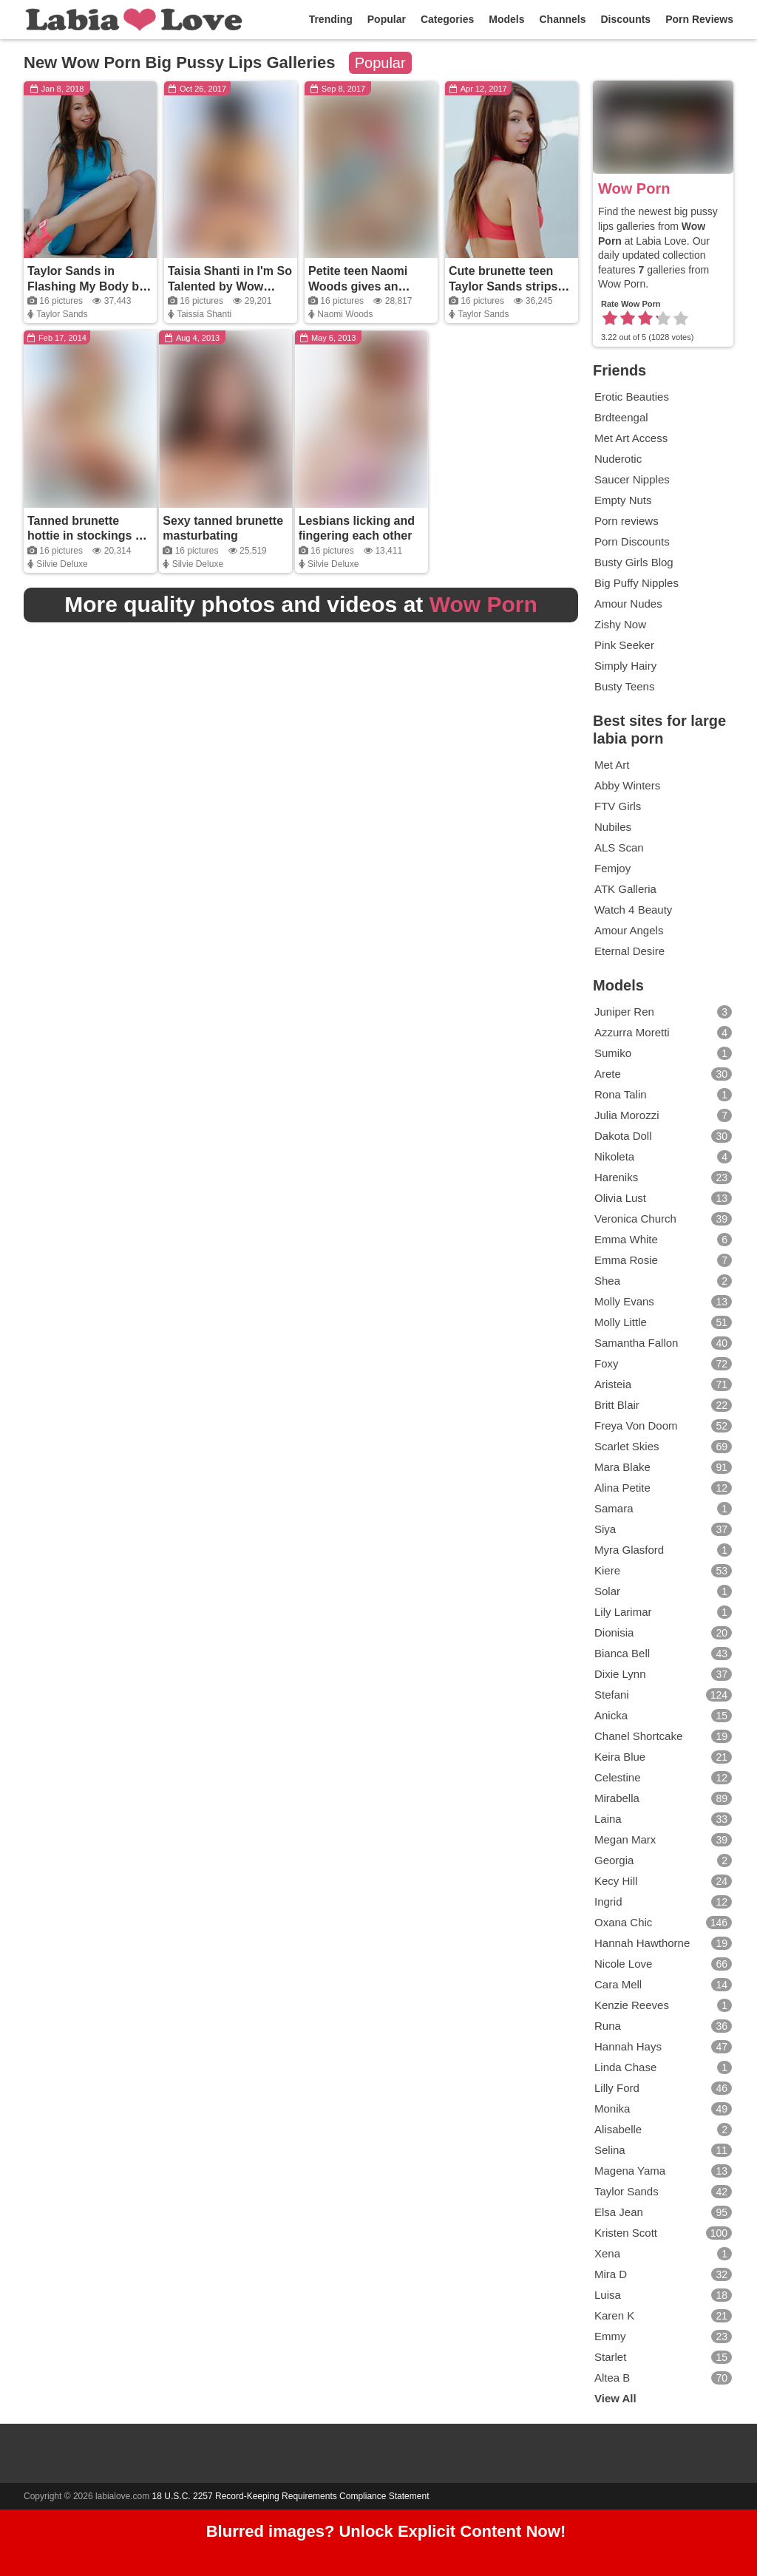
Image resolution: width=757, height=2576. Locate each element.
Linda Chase (663, 2067)
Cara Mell (663, 1984)
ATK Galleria (625, 889)
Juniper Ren (663, 1012)
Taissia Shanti (204, 314)
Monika (663, 2108)
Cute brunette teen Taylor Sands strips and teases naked (503, 286)
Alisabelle (663, 2129)
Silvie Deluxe (61, 564)
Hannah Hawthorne (663, 1943)
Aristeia (663, 1384)
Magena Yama (663, 2171)
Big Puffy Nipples (636, 583)
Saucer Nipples (632, 479)
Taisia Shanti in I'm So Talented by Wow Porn (230, 286)
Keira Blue (663, 1757)
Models (506, 19)
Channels (562, 19)
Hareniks (663, 1177)
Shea (663, 1281)
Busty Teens (624, 686)
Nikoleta (663, 1156)
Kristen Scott (663, 2233)
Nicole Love (663, 1964)
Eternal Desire (629, 951)
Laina (663, 1819)
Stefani (663, 1695)
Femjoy (612, 868)
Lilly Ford (663, 2088)
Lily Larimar (663, 1612)
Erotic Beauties (631, 396)
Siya (663, 1529)
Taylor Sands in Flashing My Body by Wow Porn (86, 286)
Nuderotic (618, 458)
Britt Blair (663, 1405)
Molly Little (663, 1322)
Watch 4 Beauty (633, 909)
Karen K (663, 2315)
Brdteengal (621, 417)
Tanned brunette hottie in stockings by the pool (88, 536)
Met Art (612, 764)
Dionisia (663, 1632)
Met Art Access (631, 438)
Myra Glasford (663, 1550)
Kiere (663, 1570)
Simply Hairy (625, 665)
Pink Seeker (624, 645)
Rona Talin (663, 1094)
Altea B (663, 2378)
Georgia (663, 1860)
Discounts (625, 19)
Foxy (663, 1363)
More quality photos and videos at (300, 604)
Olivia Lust (663, 1198)
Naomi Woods (345, 314)
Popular (386, 19)
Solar (663, 1591)
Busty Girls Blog (633, 562)
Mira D (663, 2274)
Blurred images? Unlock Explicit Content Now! (386, 2532)
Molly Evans (663, 1301)
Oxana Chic (663, 1922)
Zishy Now (620, 624)
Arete (663, 1074)
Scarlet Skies (663, 1446)
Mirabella (663, 1798)
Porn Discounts (632, 541)
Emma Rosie (663, 1260)
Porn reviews (626, 520)
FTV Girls (617, 806)
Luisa (663, 2295)
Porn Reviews (699, 19)
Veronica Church (663, 1219)
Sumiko (663, 1053)
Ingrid (663, 1902)
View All (615, 2398)
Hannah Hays (663, 2046)
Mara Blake (663, 1467)
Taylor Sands (61, 314)
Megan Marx (663, 1839)
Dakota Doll (663, 1136)
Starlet (663, 2357)
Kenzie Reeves (663, 2005)
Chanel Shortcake (663, 1736)
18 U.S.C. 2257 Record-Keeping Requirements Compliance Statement (291, 2496)
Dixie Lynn (663, 1674)
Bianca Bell (663, 1653)
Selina (663, 2150)
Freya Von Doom (663, 1426)
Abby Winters (627, 785)
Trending (331, 19)
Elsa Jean (663, 2212)
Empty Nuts (623, 500)
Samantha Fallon (663, 1343)
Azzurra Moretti (663, 1032)
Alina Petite (663, 1488)
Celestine (663, 1777)
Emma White (663, 1239)
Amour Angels (628, 930)
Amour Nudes (628, 603)
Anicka (663, 1715)
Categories (447, 19)
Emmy (663, 2336)
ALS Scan (619, 847)
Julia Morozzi (663, 1115)
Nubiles (612, 826)
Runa (663, 2026)
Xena (663, 2253)
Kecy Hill (663, 1881)
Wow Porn (634, 188)
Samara (663, 1508)
